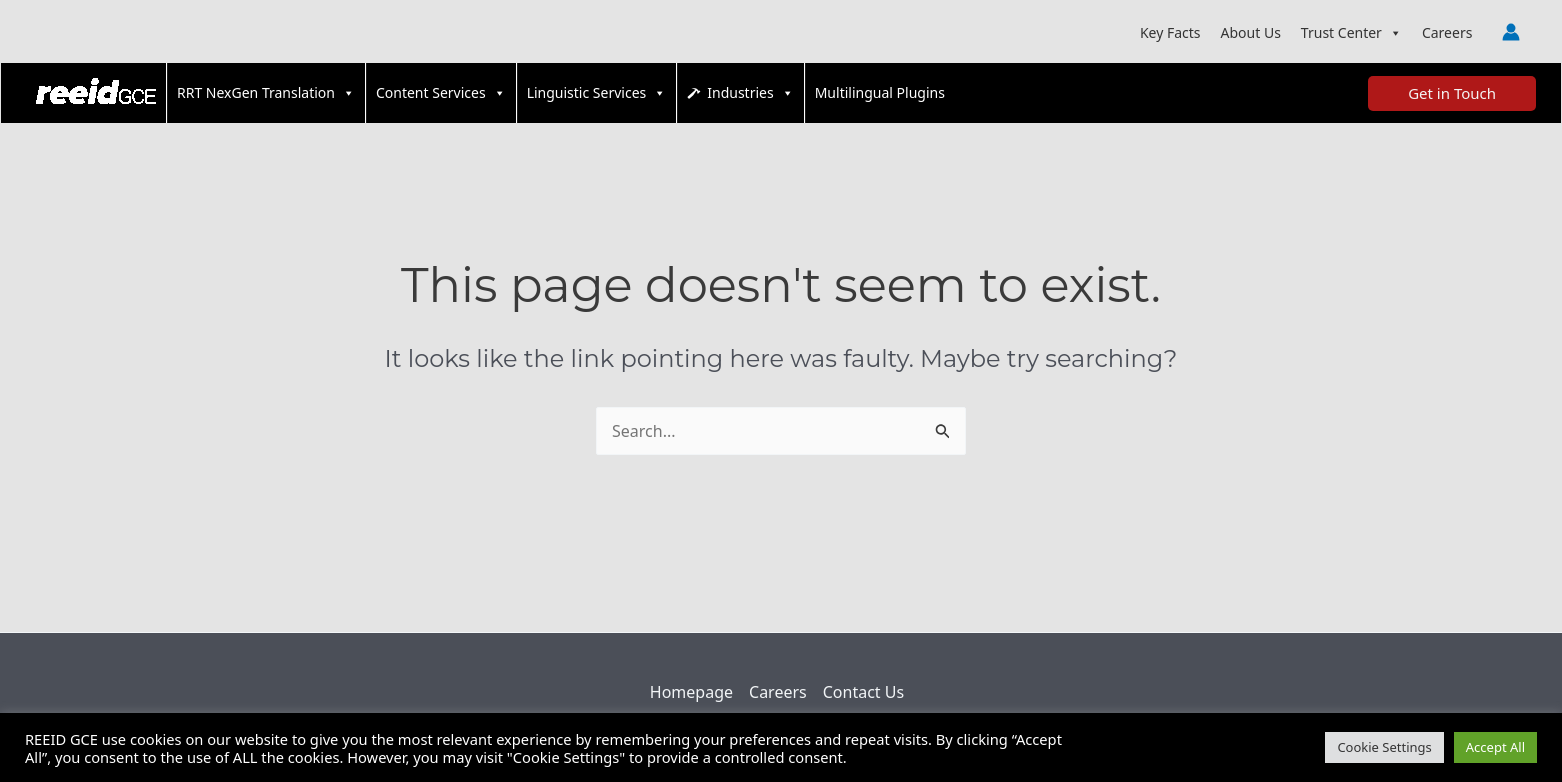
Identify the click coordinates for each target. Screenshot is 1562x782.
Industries (750, 93)
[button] (1452, 93)
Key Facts (1170, 32)
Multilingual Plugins (880, 92)
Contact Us (863, 692)
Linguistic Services (597, 93)
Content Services (441, 93)
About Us (1251, 32)
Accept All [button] (1495, 747)
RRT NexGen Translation (266, 93)
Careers (1447, 32)
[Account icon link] (1511, 32)
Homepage (691, 692)
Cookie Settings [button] (1384, 747)
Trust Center (1351, 33)
